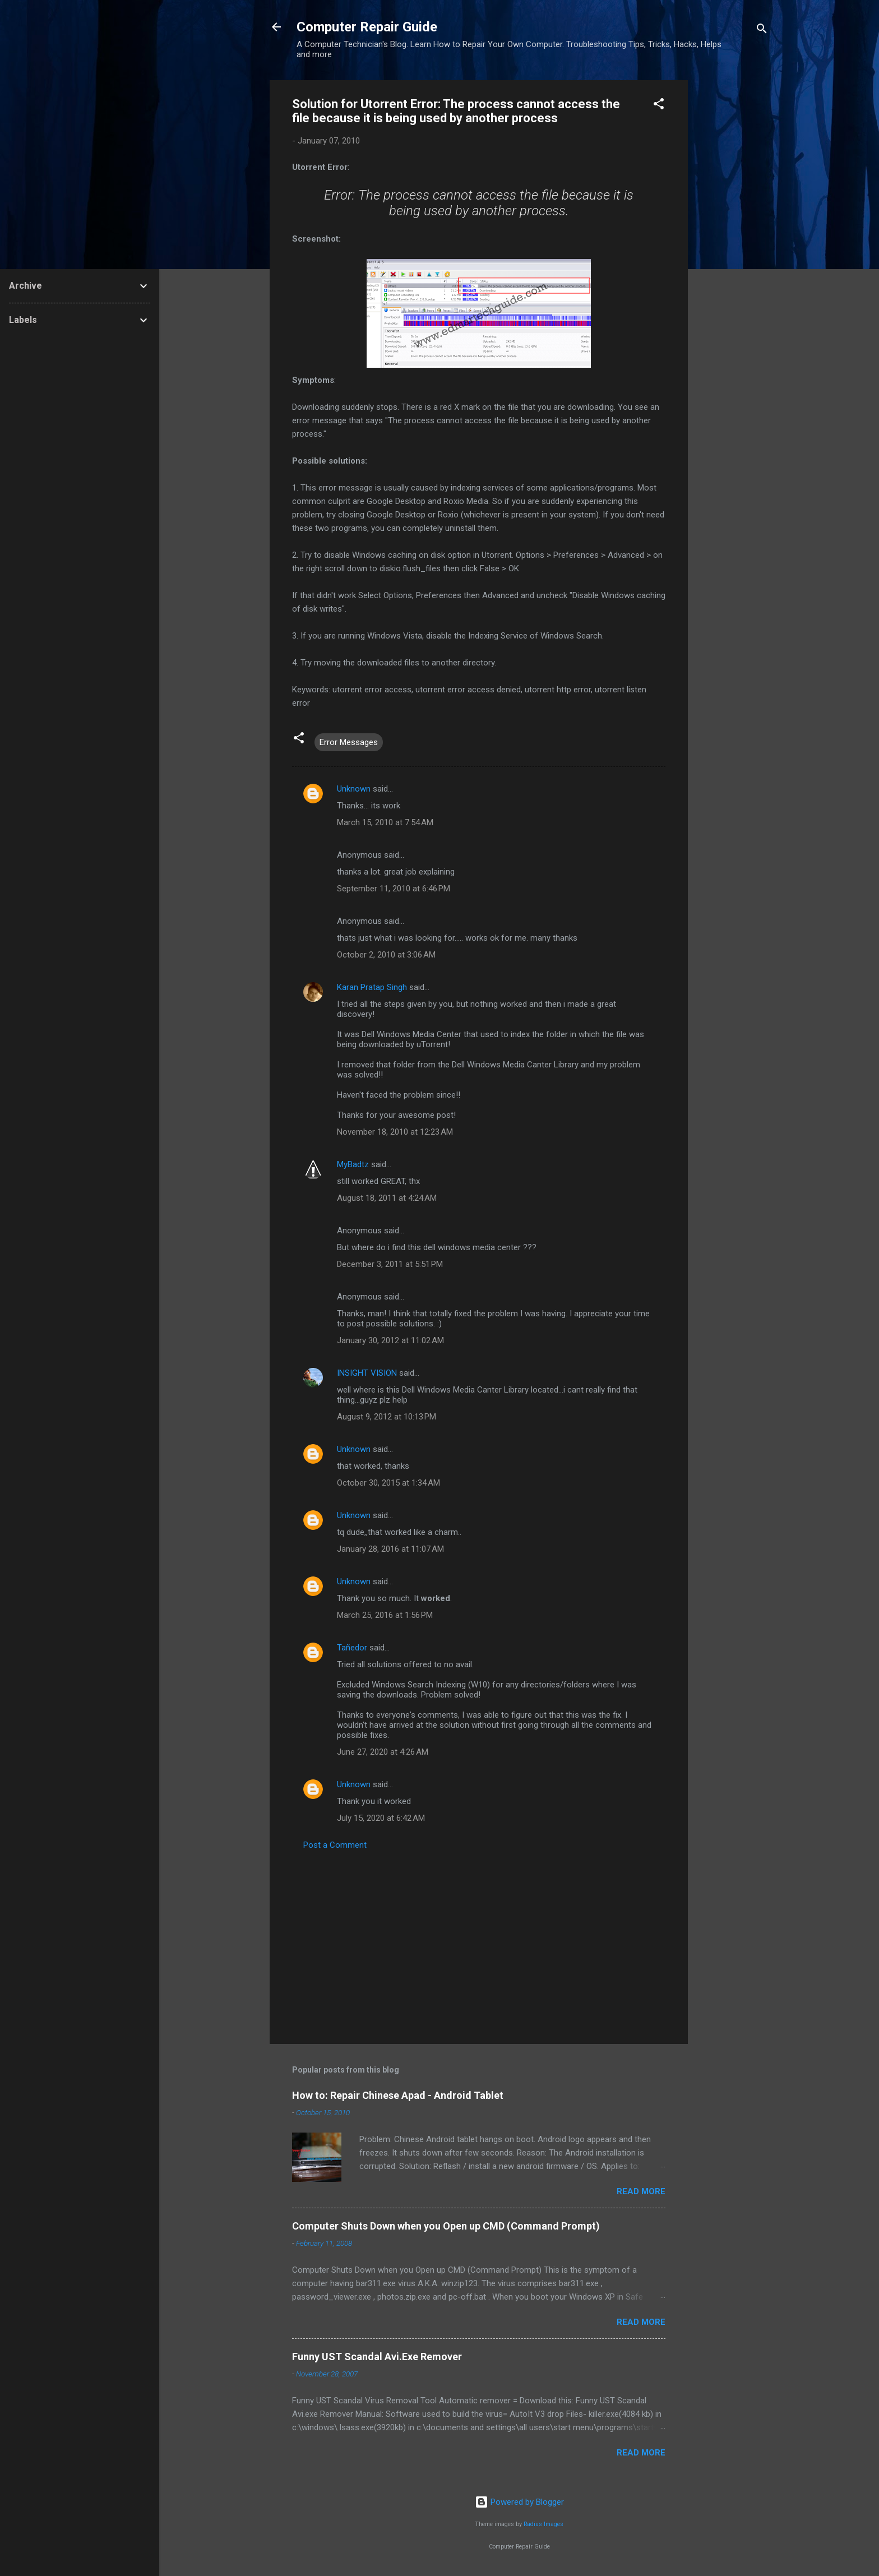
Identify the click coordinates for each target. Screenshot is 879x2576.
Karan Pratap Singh (372, 987)
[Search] (762, 30)
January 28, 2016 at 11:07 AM (390, 1549)
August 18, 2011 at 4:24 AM (387, 1198)
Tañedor (352, 1648)
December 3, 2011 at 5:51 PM (390, 1264)
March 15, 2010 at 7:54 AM (385, 822)
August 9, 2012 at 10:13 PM (386, 1417)
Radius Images (543, 2524)
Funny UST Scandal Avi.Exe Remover (377, 2356)
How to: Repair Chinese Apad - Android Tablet (397, 2095)
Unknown (354, 789)
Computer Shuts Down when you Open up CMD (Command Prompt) (446, 2226)
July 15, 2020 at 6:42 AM (381, 1818)
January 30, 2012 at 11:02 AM (390, 1340)
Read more (641, 2191)
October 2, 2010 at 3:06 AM (386, 955)
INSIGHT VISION (367, 1373)
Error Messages (349, 742)
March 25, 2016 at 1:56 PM (385, 1615)
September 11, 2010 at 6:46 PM (393, 889)
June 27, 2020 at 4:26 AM (382, 1752)
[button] (658, 105)
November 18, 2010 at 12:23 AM (395, 1132)
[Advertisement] (733, 248)
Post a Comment (335, 1845)
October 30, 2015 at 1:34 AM (388, 1483)
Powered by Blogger (519, 2502)
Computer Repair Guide (367, 27)
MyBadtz (353, 1164)
